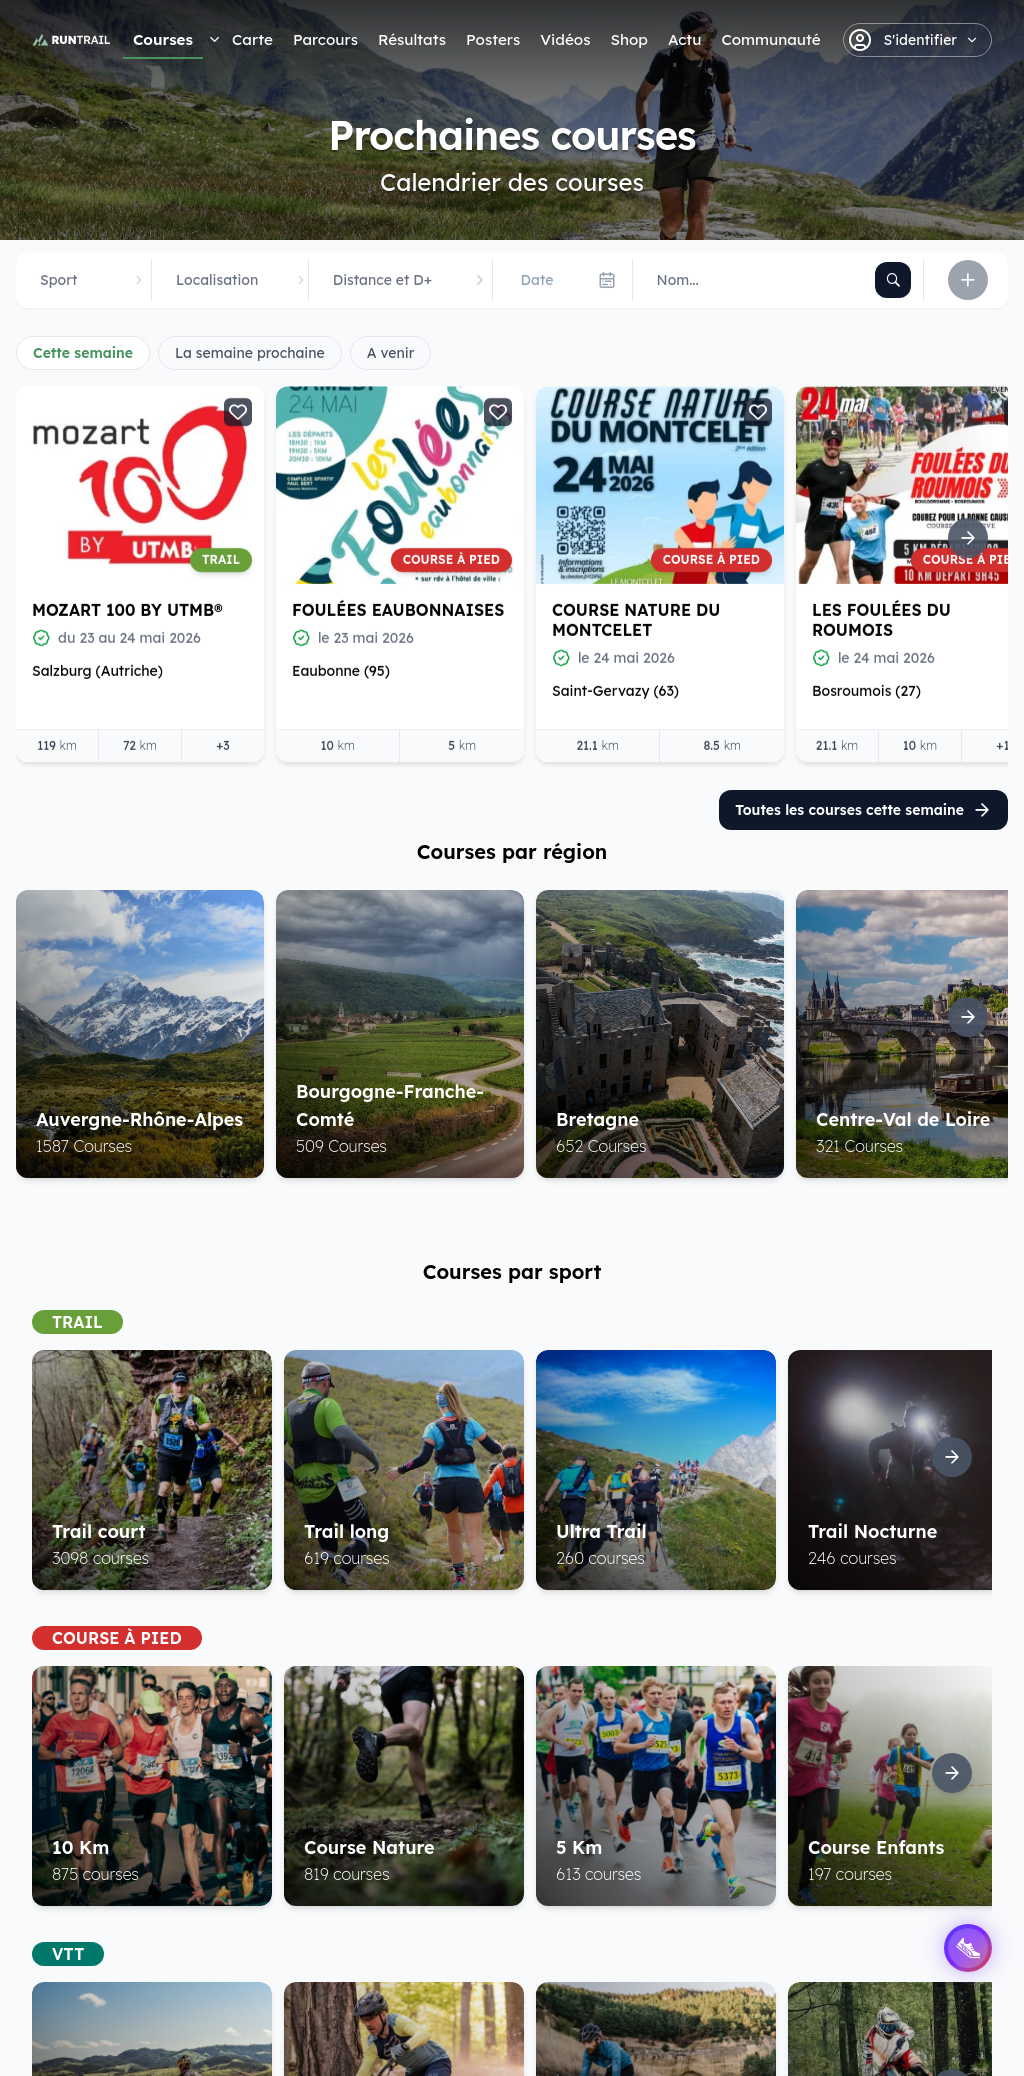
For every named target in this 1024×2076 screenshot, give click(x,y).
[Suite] (968, 538)
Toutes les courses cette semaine (863, 810)
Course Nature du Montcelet (636, 619)
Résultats (412, 39)
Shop (628, 39)
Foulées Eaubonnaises (398, 609)
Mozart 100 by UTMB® (127, 610)
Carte (252, 39)
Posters (493, 39)
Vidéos (565, 39)
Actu (684, 39)
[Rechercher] (893, 280)
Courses (163, 39)
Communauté (770, 39)
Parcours (325, 39)
